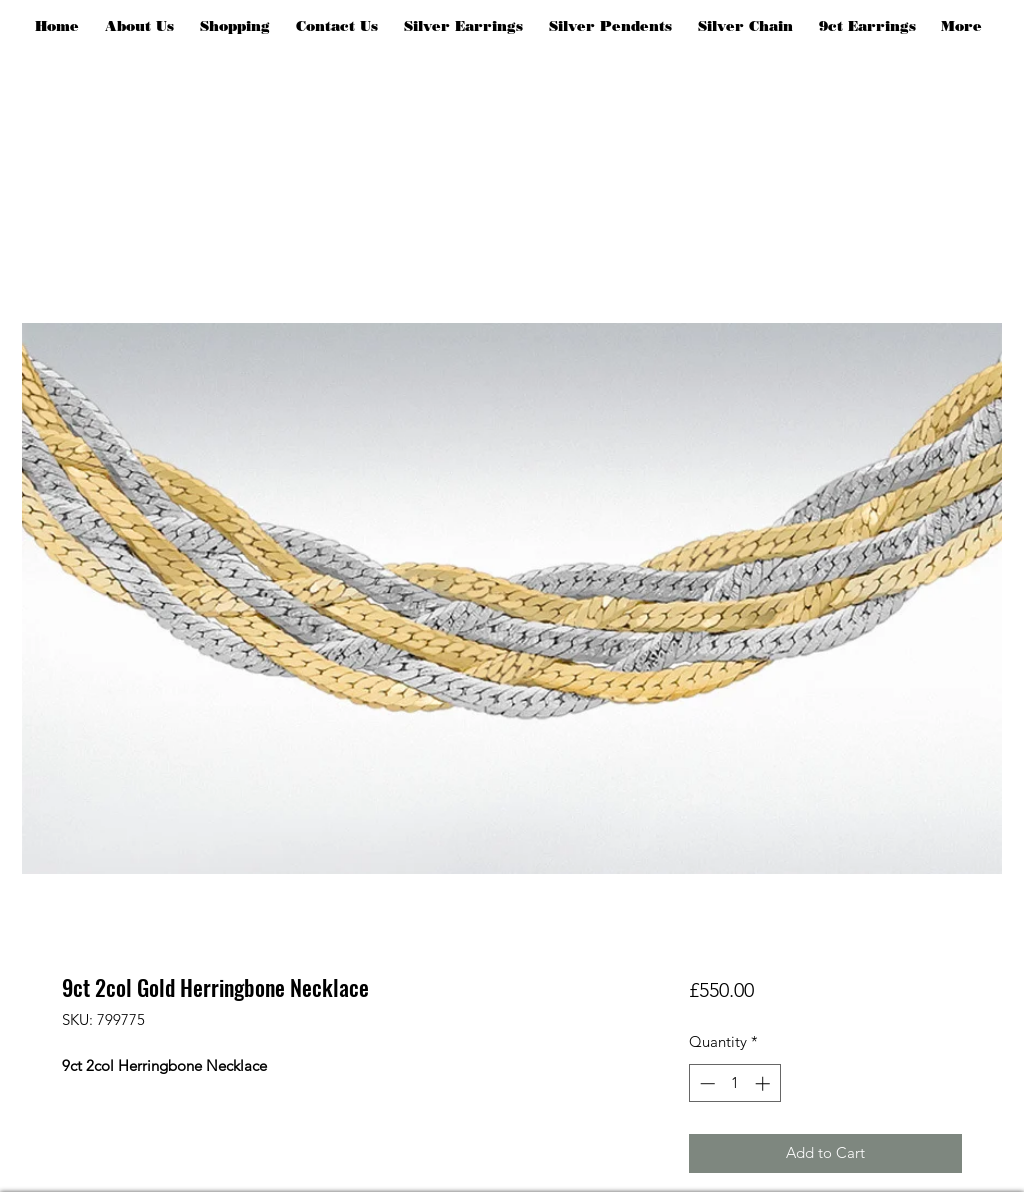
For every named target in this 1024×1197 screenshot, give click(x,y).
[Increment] (764, 1083)
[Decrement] (705, 1083)
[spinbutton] (734, 1083)
